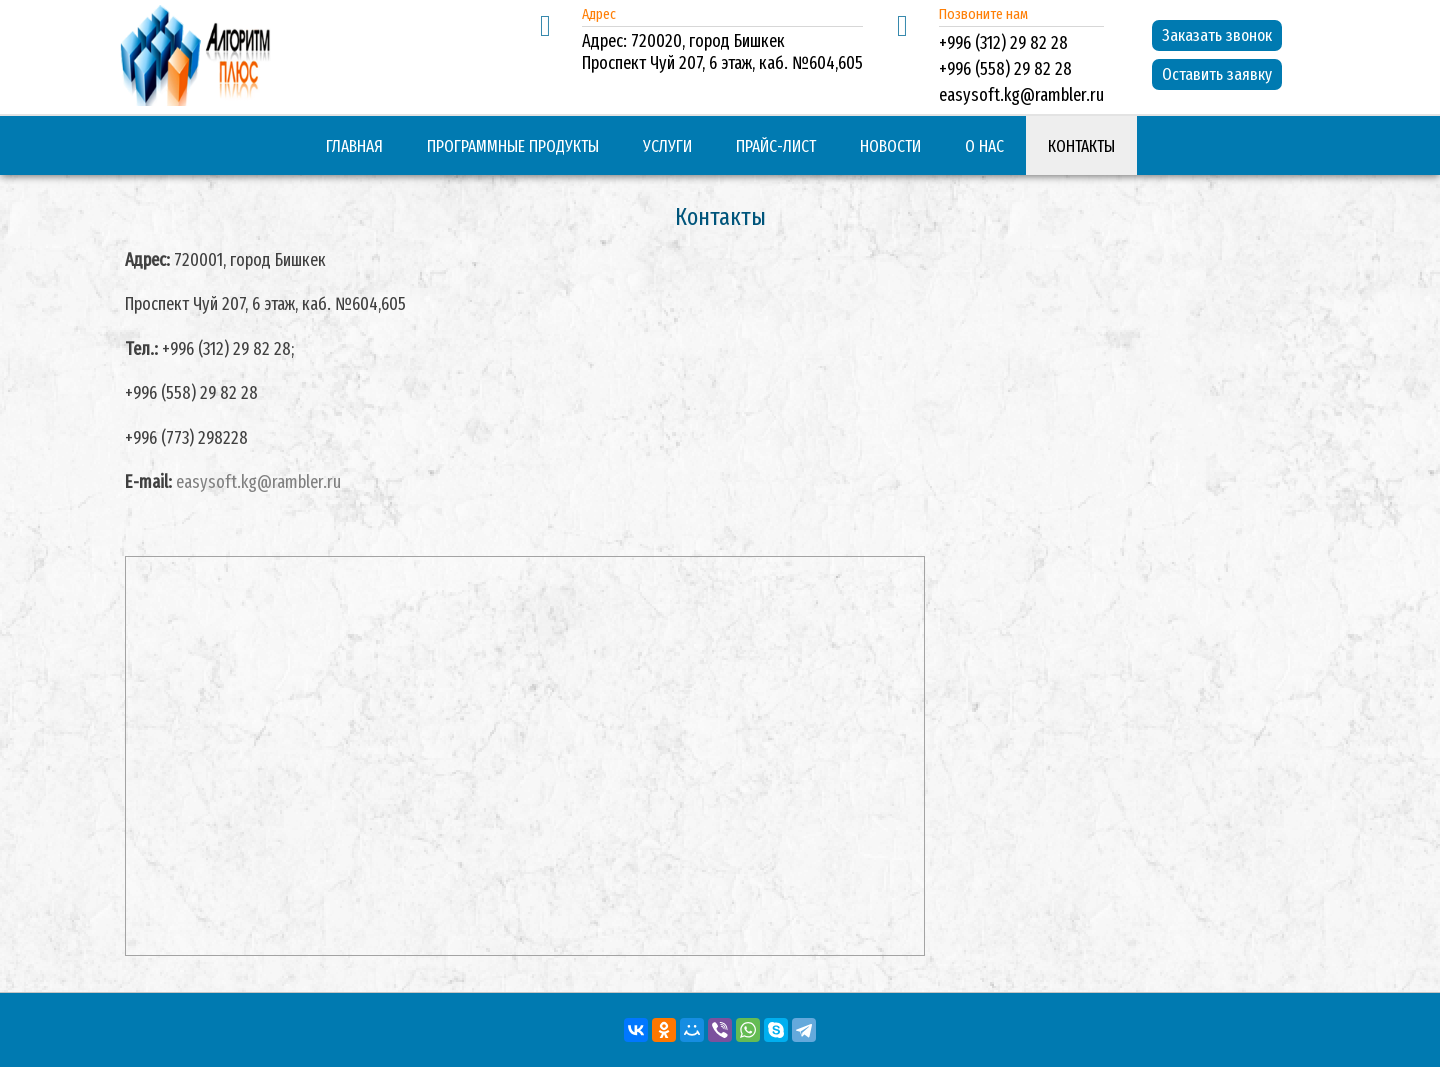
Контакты (1081, 146)
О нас (984, 146)
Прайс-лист (776, 146)
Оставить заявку (1217, 74)
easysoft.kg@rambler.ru (258, 482)
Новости (890, 146)
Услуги (667, 146)
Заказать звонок (1217, 35)
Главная (354, 146)
